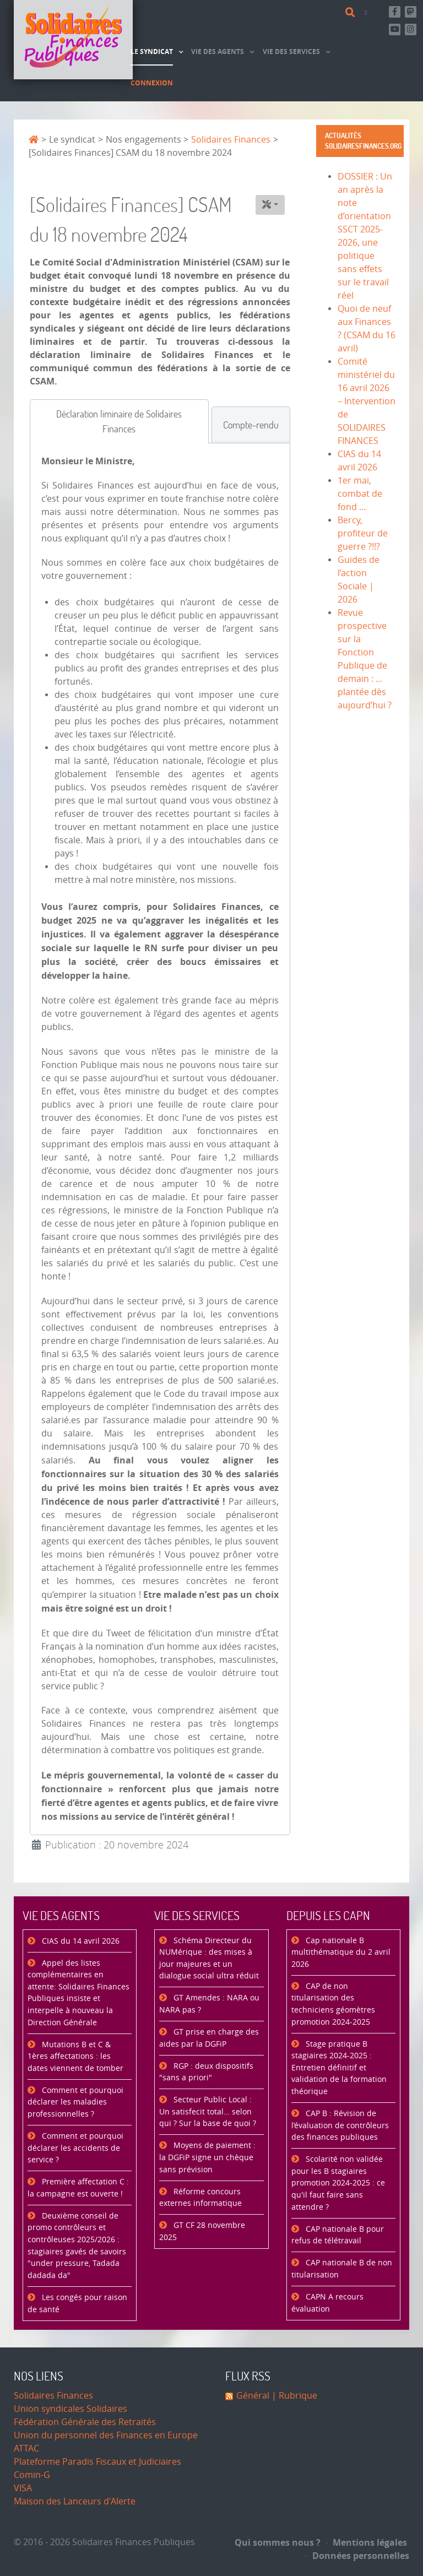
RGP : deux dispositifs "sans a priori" (206, 2072)
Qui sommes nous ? (278, 2542)
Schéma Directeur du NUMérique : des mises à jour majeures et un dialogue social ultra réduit (209, 1958)
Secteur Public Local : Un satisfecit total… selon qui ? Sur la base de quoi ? (207, 2111)
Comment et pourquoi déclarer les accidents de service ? (75, 2148)
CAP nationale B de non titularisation (341, 2269)
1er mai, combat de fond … (360, 493)
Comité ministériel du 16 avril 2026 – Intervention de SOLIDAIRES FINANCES (366, 401)
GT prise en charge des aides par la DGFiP (209, 2038)
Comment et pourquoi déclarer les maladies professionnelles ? (75, 2102)
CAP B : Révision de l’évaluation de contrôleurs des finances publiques (340, 2125)
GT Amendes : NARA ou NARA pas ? (209, 2004)
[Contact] (368, 12)
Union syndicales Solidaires (70, 2409)
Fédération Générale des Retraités (85, 2422)
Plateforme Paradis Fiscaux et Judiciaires (97, 2461)
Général (252, 2395)
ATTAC (26, 2448)
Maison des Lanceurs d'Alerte (74, 2501)
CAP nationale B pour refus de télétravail (337, 2235)
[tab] (119, 421)
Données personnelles (357, 2556)
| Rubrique (293, 2395)
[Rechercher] (352, 13)
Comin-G (32, 2475)
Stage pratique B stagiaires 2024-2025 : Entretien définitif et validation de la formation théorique (339, 2068)
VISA (23, 2488)
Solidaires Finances (53, 2395)
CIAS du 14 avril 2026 (80, 1941)
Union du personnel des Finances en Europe (106, 2435)
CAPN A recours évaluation (327, 2303)
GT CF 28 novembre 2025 (202, 2231)
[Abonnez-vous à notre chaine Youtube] (394, 29)
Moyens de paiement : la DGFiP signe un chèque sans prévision (207, 2157)
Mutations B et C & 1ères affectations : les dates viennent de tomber (75, 2056)
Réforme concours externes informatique (200, 2198)
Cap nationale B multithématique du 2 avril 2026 (341, 1952)
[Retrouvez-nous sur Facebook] (394, 12)
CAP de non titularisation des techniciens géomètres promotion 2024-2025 (333, 2004)
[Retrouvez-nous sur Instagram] (410, 29)
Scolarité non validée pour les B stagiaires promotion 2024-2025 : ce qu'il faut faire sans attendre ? (338, 2183)
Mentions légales (366, 2542)
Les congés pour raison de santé (77, 2303)
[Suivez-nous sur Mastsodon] (410, 12)
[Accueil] (73, 39)
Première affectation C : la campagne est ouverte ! (78, 2188)
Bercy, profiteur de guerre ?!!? (363, 533)
